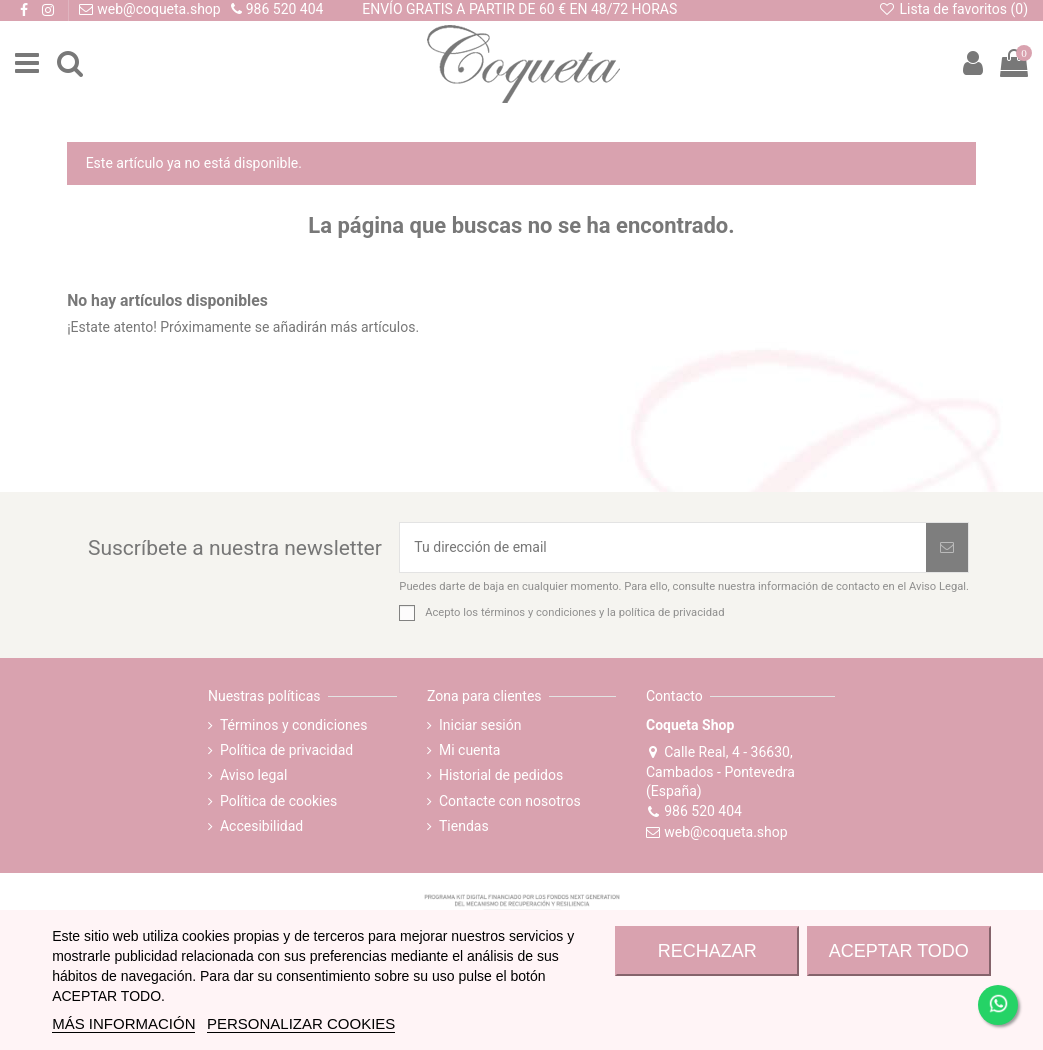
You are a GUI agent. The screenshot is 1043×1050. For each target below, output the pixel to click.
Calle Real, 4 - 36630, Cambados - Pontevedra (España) (720, 772)
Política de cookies (278, 801)
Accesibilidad (261, 826)
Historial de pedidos (501, 775)
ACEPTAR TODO (899, 951)
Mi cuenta (470, 750)
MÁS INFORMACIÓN (123, 1023)
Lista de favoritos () (953, 9)
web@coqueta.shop (717, 832)
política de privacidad (672, 612)
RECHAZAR (707, 951)
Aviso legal (253, 775)
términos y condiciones (538, 612)
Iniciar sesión (480, 725)
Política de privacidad (286, 750)
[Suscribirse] (947, 547)
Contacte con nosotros (510, 801)
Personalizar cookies (301, 1023)
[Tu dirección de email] (663, 547)
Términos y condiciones (293, 725)
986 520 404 (694, 811)
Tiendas (464, 826)
